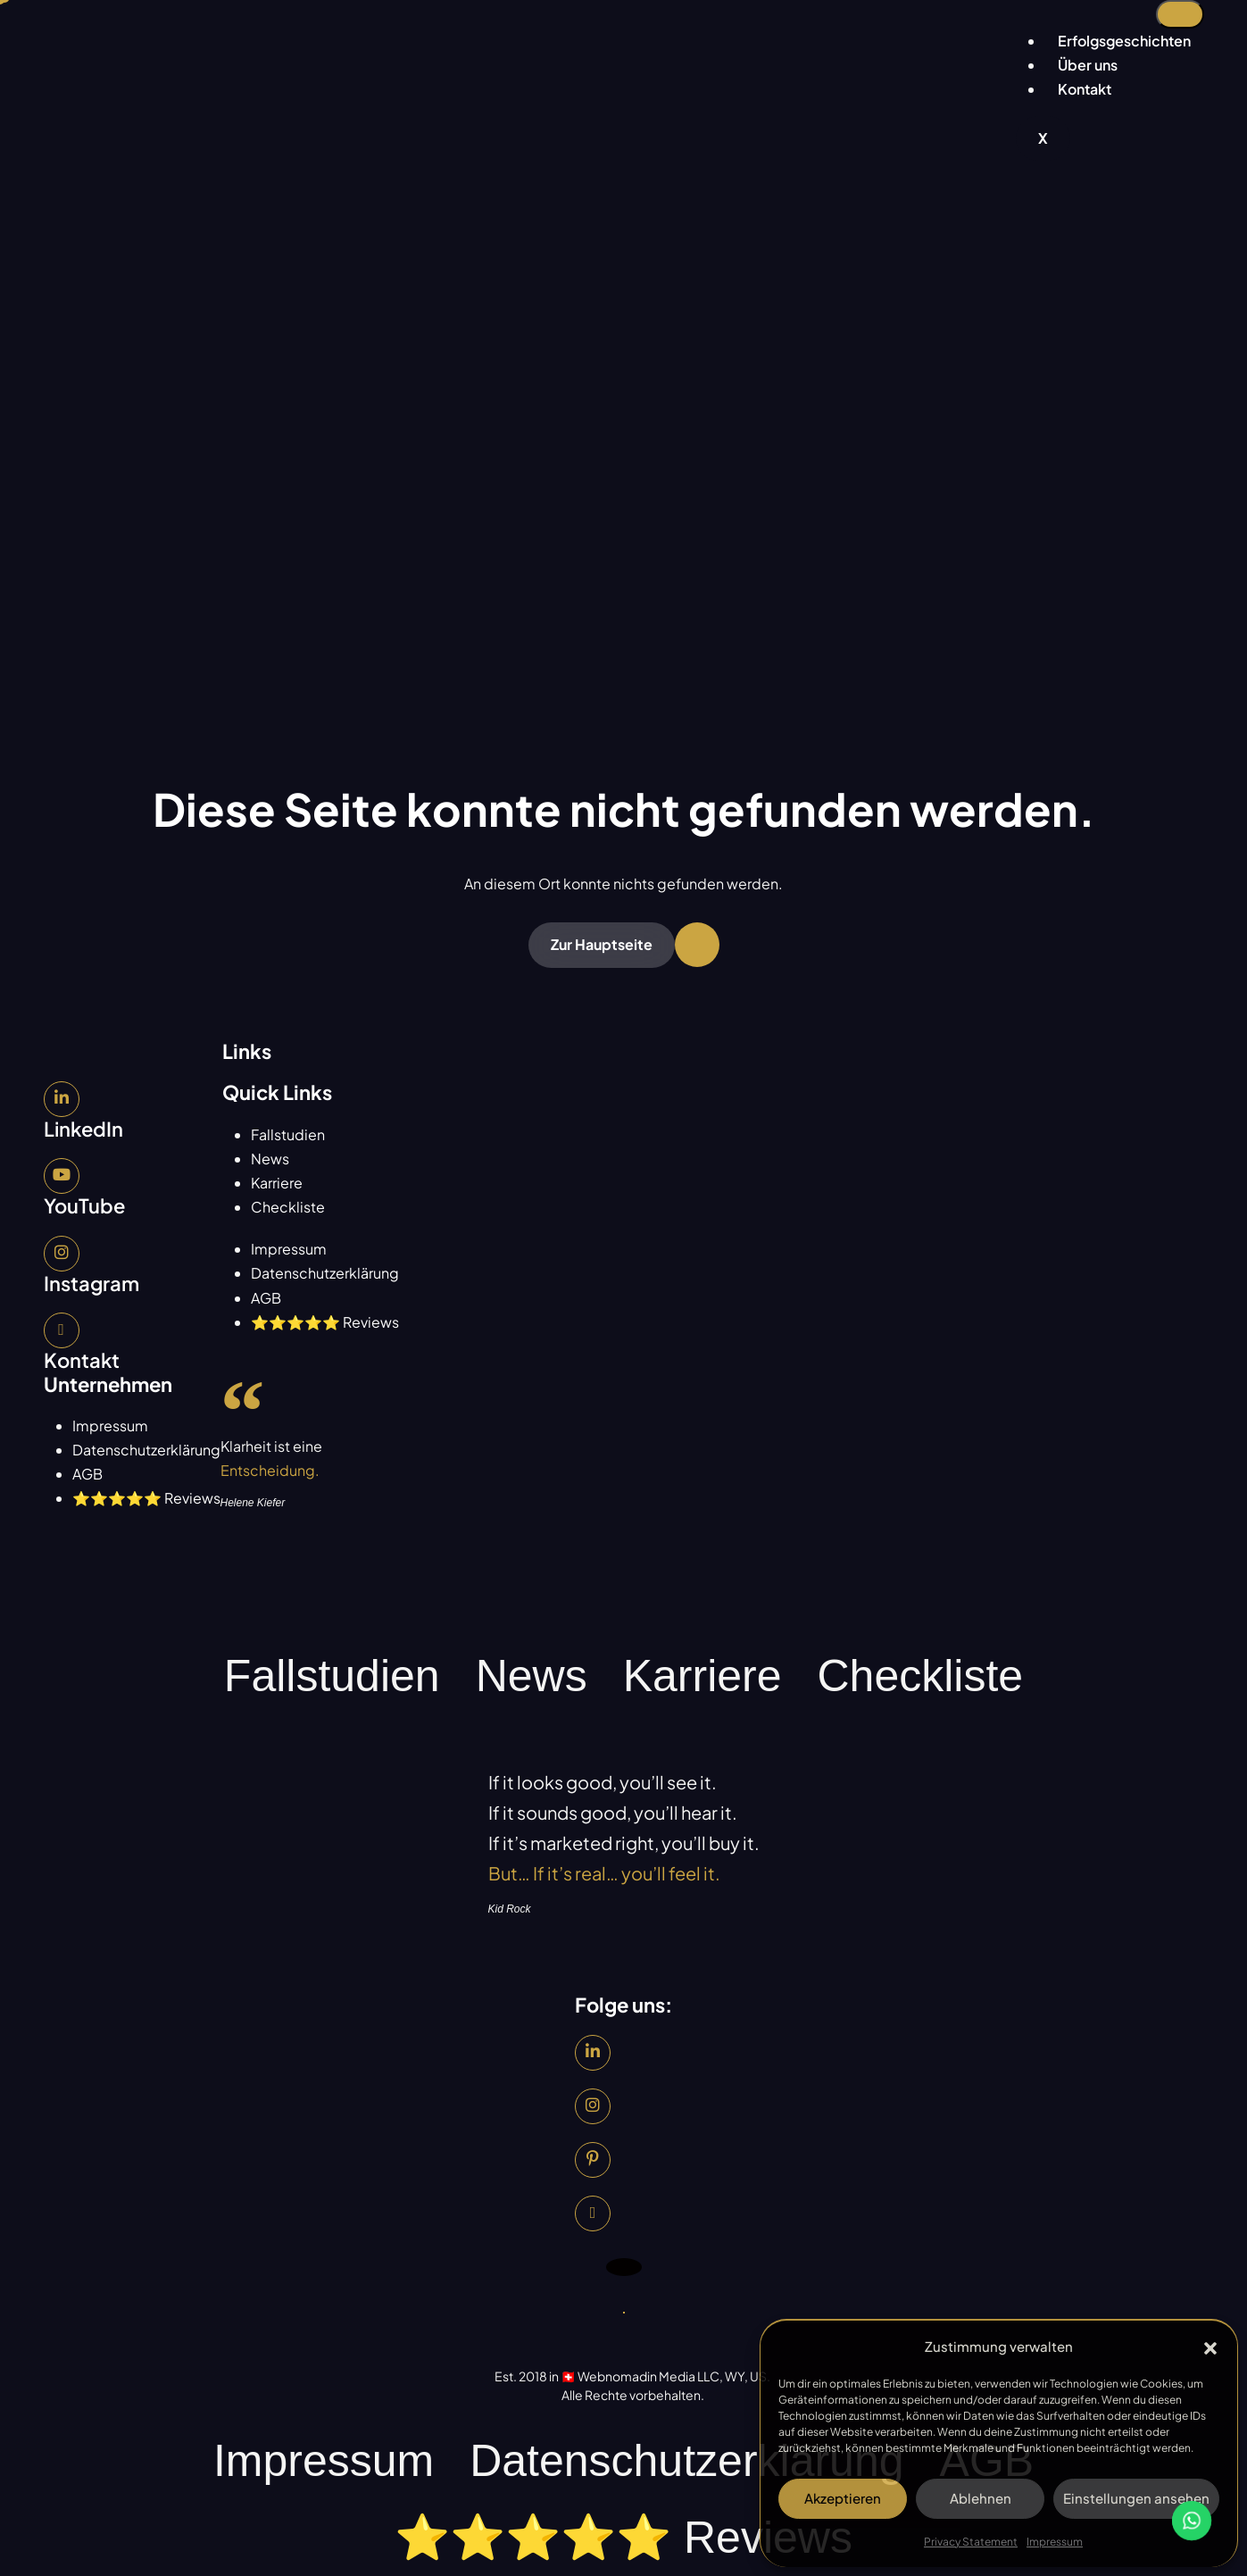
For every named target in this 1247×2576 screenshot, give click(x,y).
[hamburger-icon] (1180, 14)
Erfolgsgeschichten (1124, 40)
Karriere (277, 1182)
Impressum (1055, 2541)
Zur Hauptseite (602, 944)
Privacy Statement (971, 2541)
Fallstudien (288, 1134)
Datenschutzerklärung (325, 1272)
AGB (266, 1297)
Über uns (1088, 64)
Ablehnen (980, 2497)
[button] (1210, 2346)
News (270, 1158)
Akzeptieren (842, 2497)
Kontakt (1084, 88)
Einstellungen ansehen (1136, 2497)
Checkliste (288, 1206)
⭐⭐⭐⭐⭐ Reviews (325, 1322)
